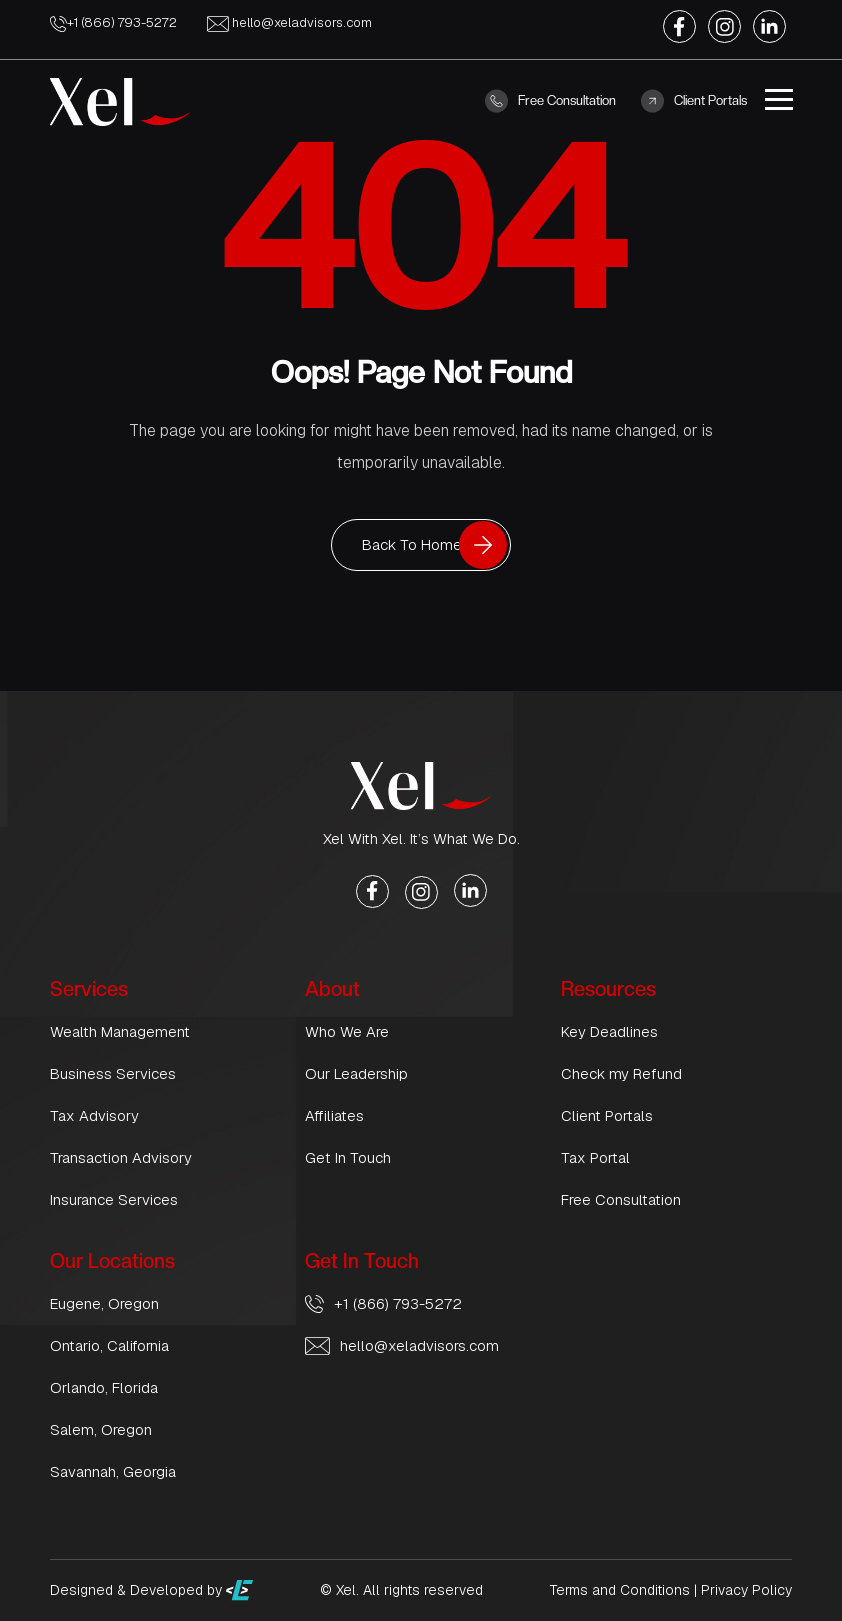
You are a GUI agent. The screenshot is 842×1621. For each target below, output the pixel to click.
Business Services (113, 1073)
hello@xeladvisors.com (289, 22)
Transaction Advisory (121, 1157)
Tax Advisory (94, 1115)
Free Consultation (550, 101)
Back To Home (412, 544)
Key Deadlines (609, 1031)
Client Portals (694, 101)
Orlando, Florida (104, 1387)
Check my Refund (621, 1073)
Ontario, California (109, 1345)
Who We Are (347, 1031)
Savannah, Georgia (113, 1471)
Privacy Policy (746, 1590)
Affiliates (334, 1115)
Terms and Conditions (620, 1590)
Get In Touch (348, 1157)
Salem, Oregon (101, 1429)
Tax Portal (595, 1157)
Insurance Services (114, 1199)
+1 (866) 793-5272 (113, 22)
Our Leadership (356, 1073)
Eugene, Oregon (104, 1303)
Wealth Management (120, 1031)
